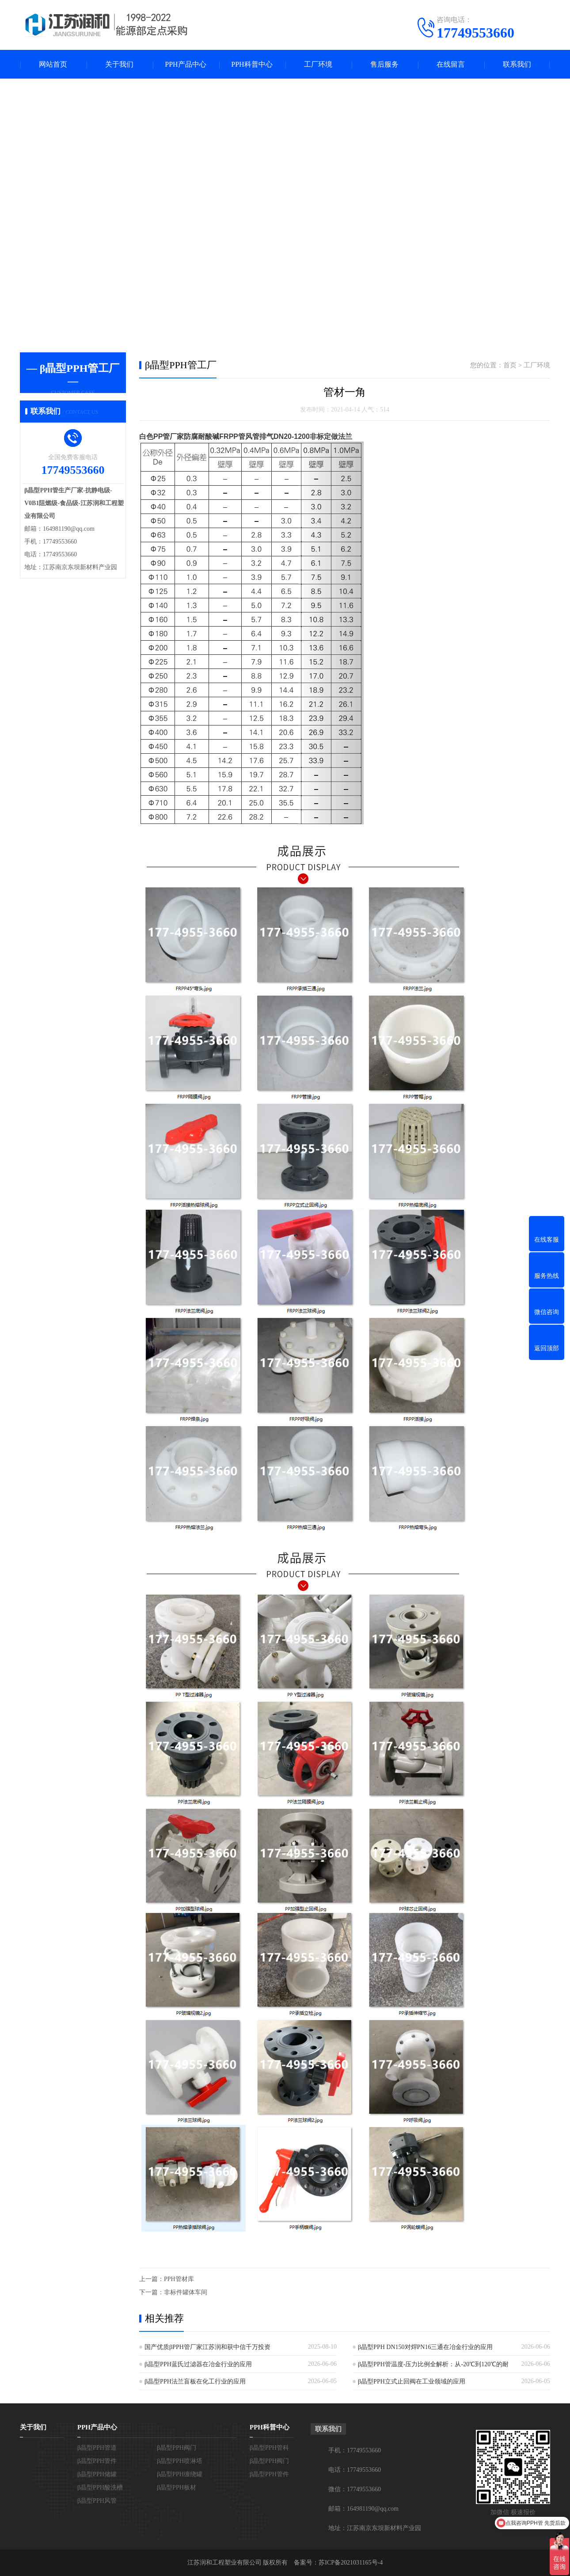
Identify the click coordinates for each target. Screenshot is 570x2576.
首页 (510, 365)
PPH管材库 (179, 2279)
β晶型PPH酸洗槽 (100, 2487)
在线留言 (451, 64)
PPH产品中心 (185, 64)
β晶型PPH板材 (176, 2487)
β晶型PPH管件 (97, 2461)
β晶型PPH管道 (97, 2447)
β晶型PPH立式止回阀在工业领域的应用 (411, 2381)
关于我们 (119, 64)
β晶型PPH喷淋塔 (179, 2461)
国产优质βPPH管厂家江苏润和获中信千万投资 (207, 2347)
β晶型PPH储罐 (97, 2474)
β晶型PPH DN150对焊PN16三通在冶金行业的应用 (425, 2347)
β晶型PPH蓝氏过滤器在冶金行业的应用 (198, 2364)
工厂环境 (318, 64)
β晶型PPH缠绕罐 (179, 2474)
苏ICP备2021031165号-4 (351, 2562)
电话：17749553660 (354, 2469)
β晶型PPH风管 (97, 2500)
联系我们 (517, 64)
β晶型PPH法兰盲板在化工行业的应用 (195, 2381)
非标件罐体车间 (185, 2292)
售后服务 (384, 64)
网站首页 (53, 64)
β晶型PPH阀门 (176, 2447)
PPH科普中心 (251, 64)
